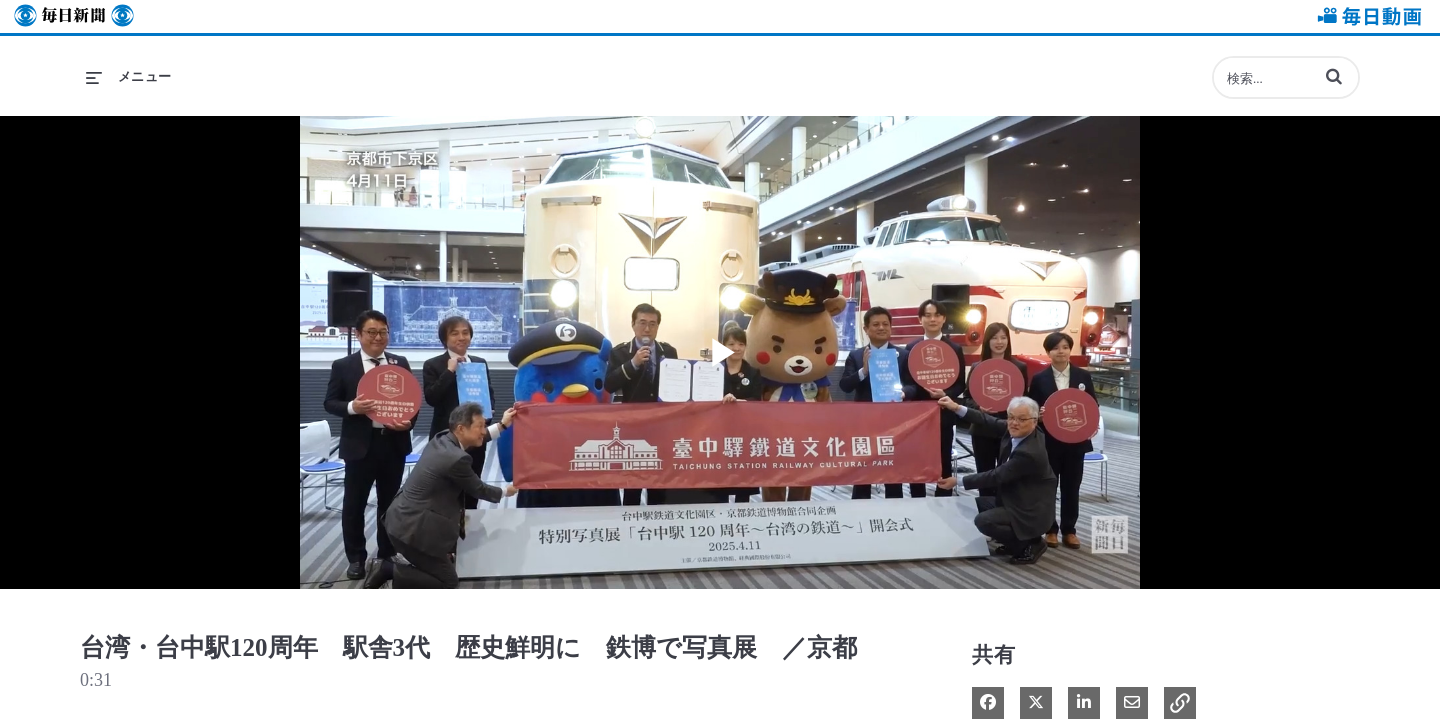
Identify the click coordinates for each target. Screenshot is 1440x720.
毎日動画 (1366, 16)
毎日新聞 (74, 16)
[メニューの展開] (129, 77)
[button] (1334, 76)
